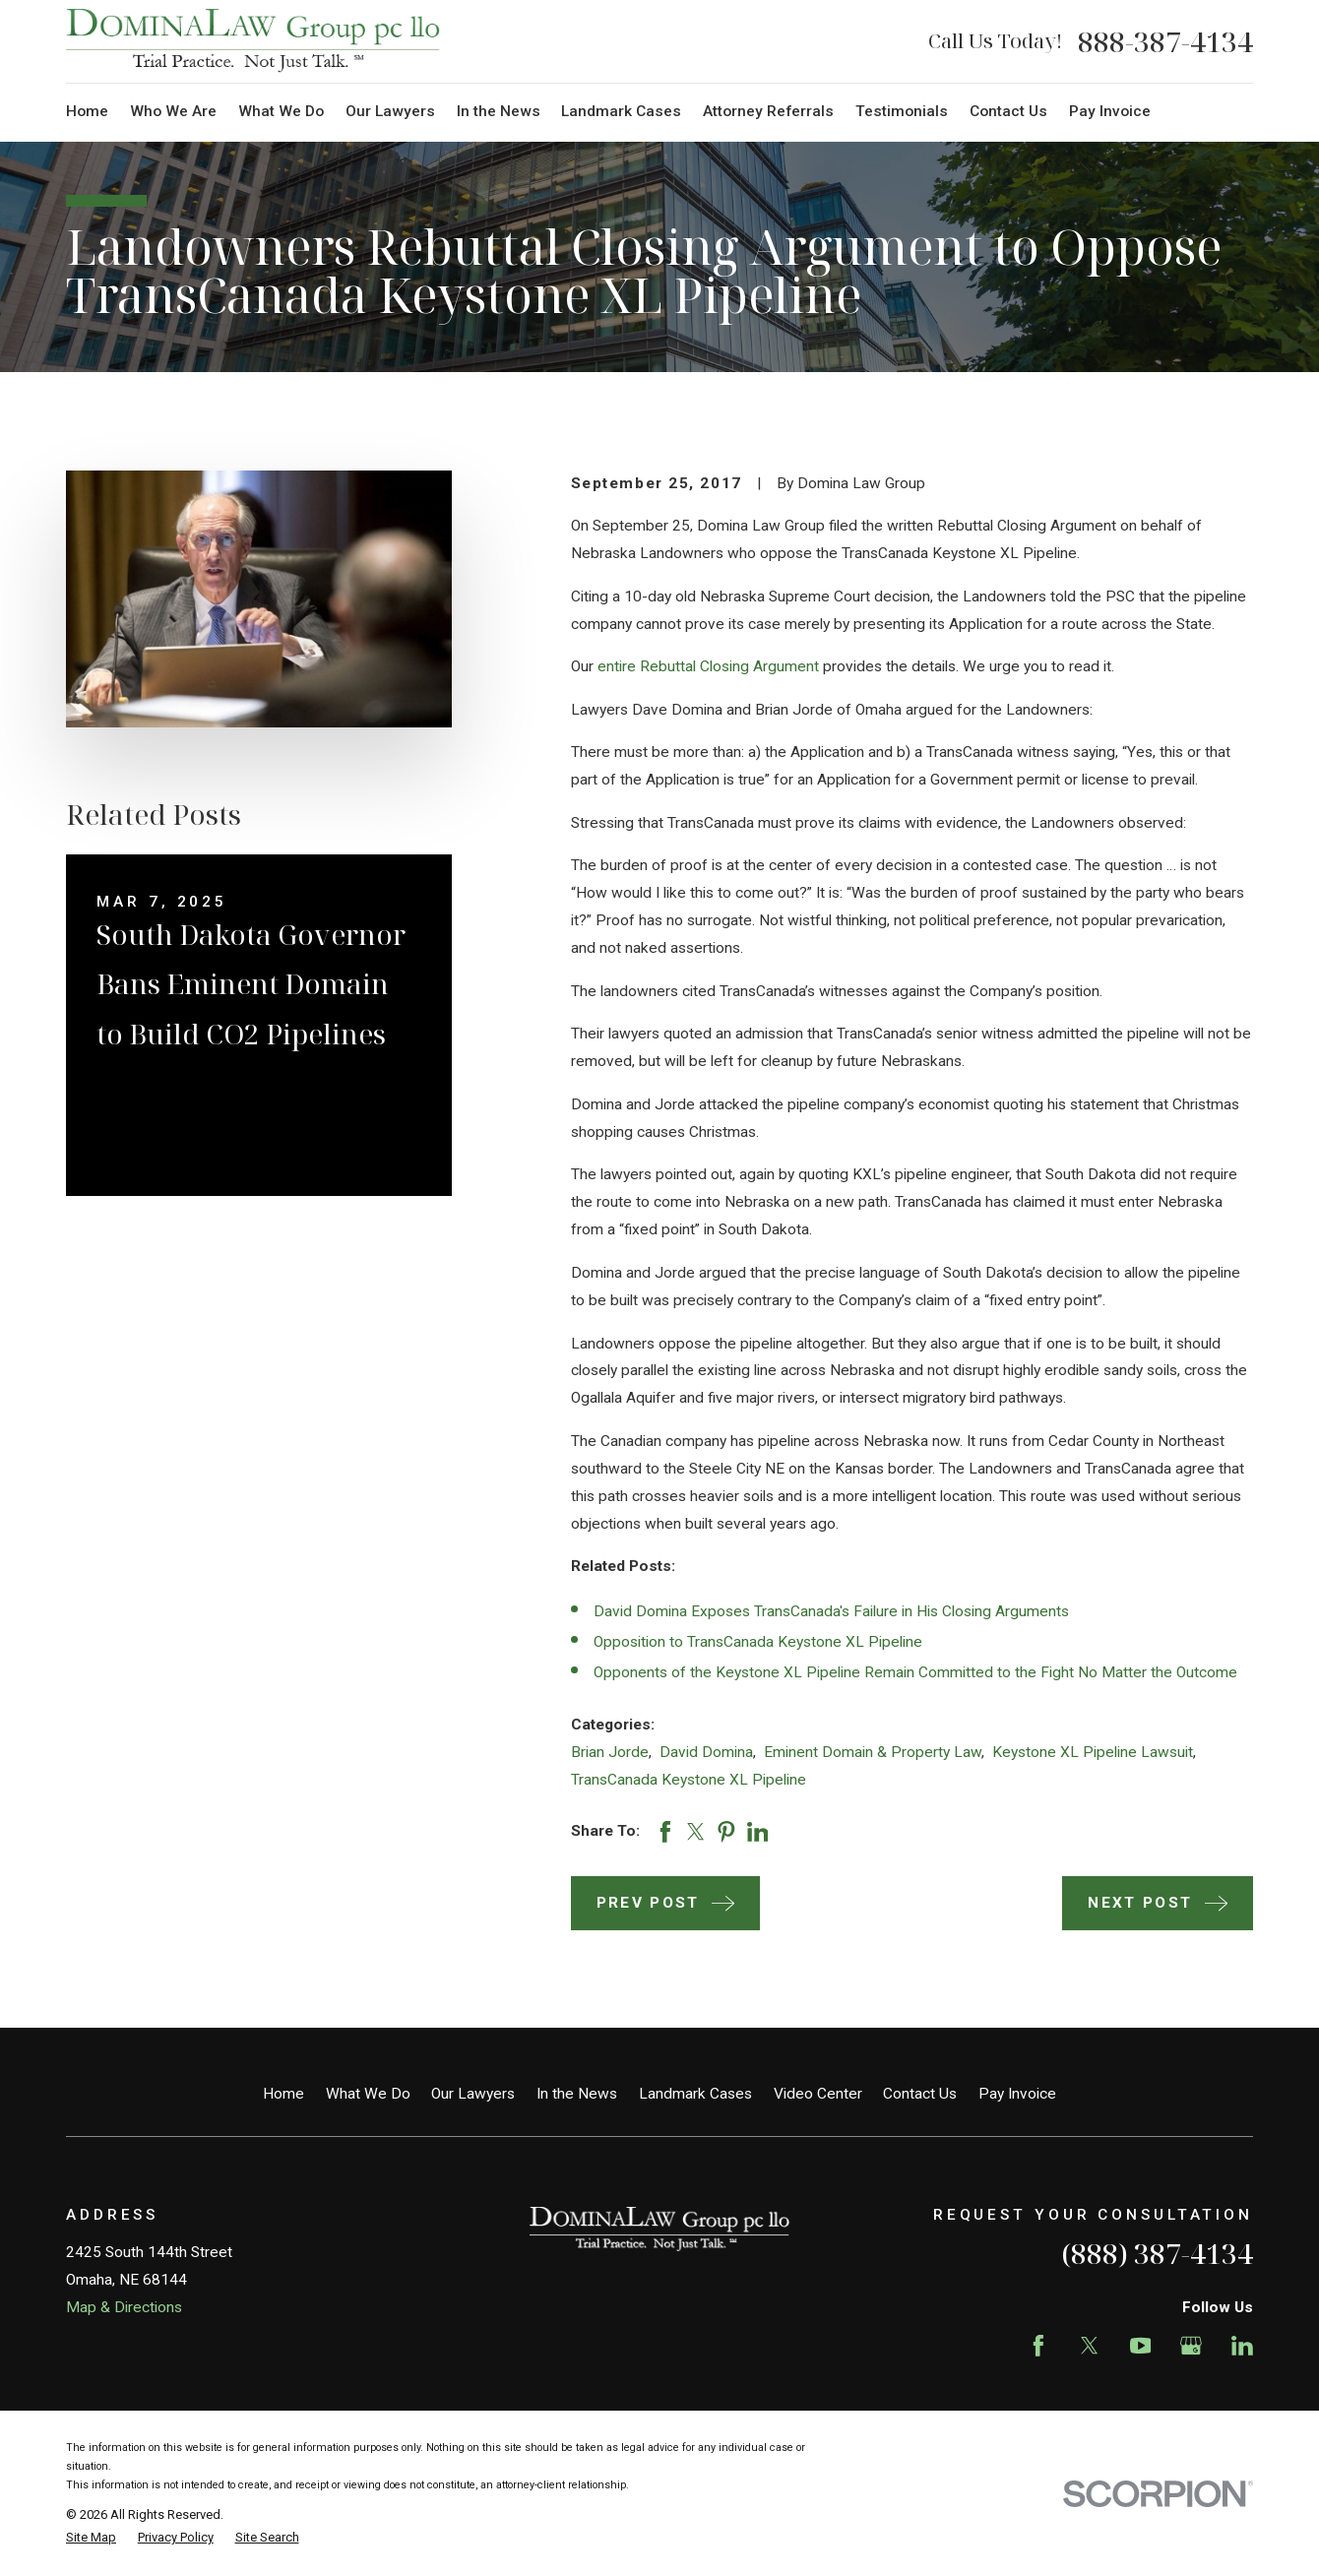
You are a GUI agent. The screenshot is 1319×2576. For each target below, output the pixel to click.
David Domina (706, 1752)
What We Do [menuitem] (281, 111)
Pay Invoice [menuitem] (1110, 111)
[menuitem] (91, 2537)
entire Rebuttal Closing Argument (708, 666)
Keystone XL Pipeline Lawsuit (1092, 1752)
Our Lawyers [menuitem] (390, 111)
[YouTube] (1141, 2345)
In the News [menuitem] (498, 111)
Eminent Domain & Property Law (872, 1752)
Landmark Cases (695, 2094)
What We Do (368, 2094)
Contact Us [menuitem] (1008, 111)
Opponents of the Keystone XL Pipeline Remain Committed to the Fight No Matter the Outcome (915, 1672)
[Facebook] (1038, 2345)
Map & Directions (124, 2307)
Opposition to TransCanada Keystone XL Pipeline (758, 1642)
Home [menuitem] (87, 111)
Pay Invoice (1017, 2094)
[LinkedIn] (1242, 2345)
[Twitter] (1089, 2345)
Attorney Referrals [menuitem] (768, 111)
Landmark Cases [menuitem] (621, 111)
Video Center (818, 2094)
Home (283, 2094)
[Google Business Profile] (1191, 2345)
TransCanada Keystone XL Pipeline (688, 1780)
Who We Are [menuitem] (173, 111)
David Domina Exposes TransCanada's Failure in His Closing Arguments (831, 1611)
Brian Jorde (610, 1752)
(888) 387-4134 (1157, 2253)
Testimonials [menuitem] (901, 111)
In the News (576, 2094)
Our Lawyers (473, 2094)
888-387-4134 (1165, 41)
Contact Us (920, 2094)
